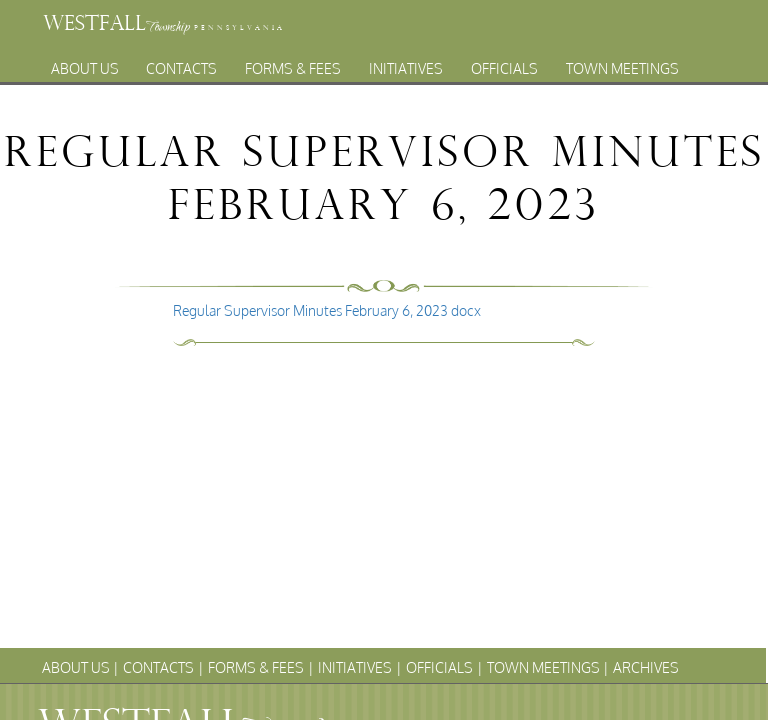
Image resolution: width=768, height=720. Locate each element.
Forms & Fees (293, 63)
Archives (365, 85)
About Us (85, 63)
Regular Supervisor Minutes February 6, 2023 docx (327, 310)
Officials (504, 63)
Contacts (181, 63)
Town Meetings (622, 63)
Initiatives (406, 63)
